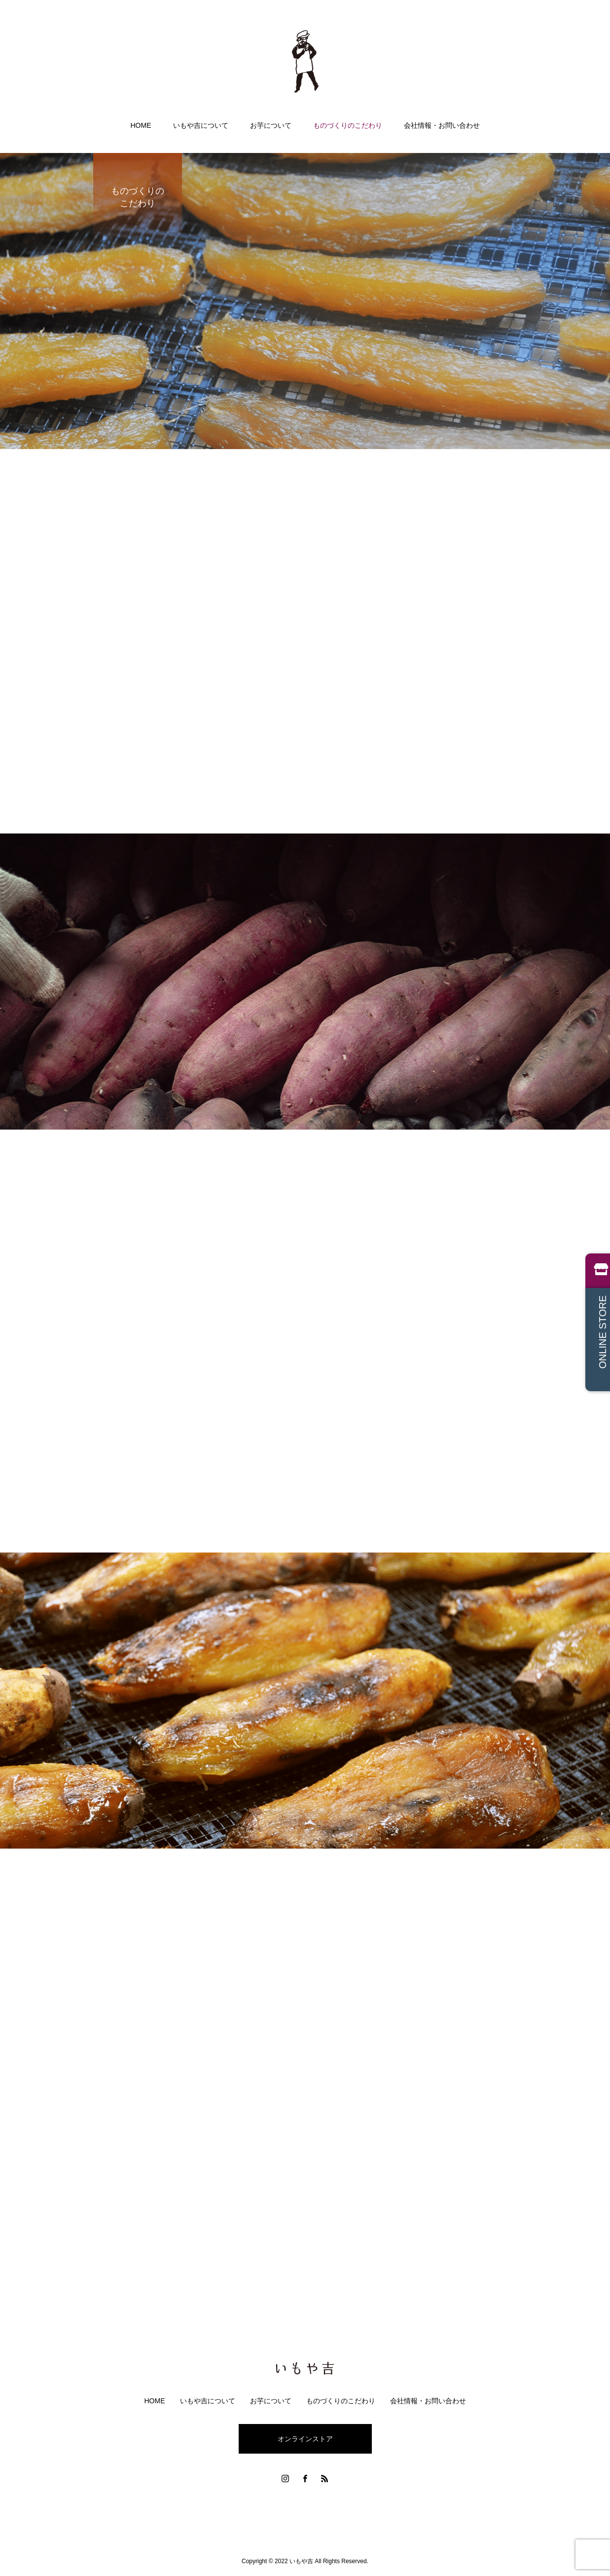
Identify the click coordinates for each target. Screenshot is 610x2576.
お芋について (270, 125)
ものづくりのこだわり (347, 125)
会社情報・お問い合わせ (442, 125)
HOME (141, 125)
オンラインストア (305, 2439)
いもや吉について (200, 125)
